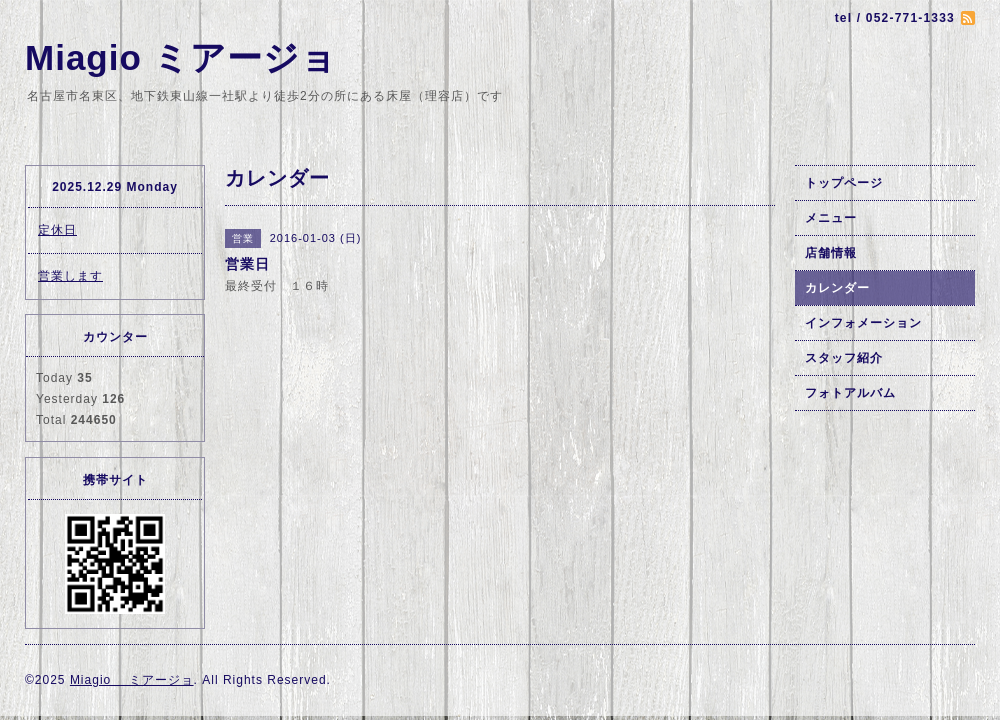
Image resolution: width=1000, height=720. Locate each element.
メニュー (831, 218)
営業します (70, 276)
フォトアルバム (850, 393)
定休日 (57, 230)
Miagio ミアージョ (181, 57)
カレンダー (837, 288)
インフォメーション (863, 323)
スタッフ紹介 (844, 358)
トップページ (844, 183)
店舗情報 (831, 253)
